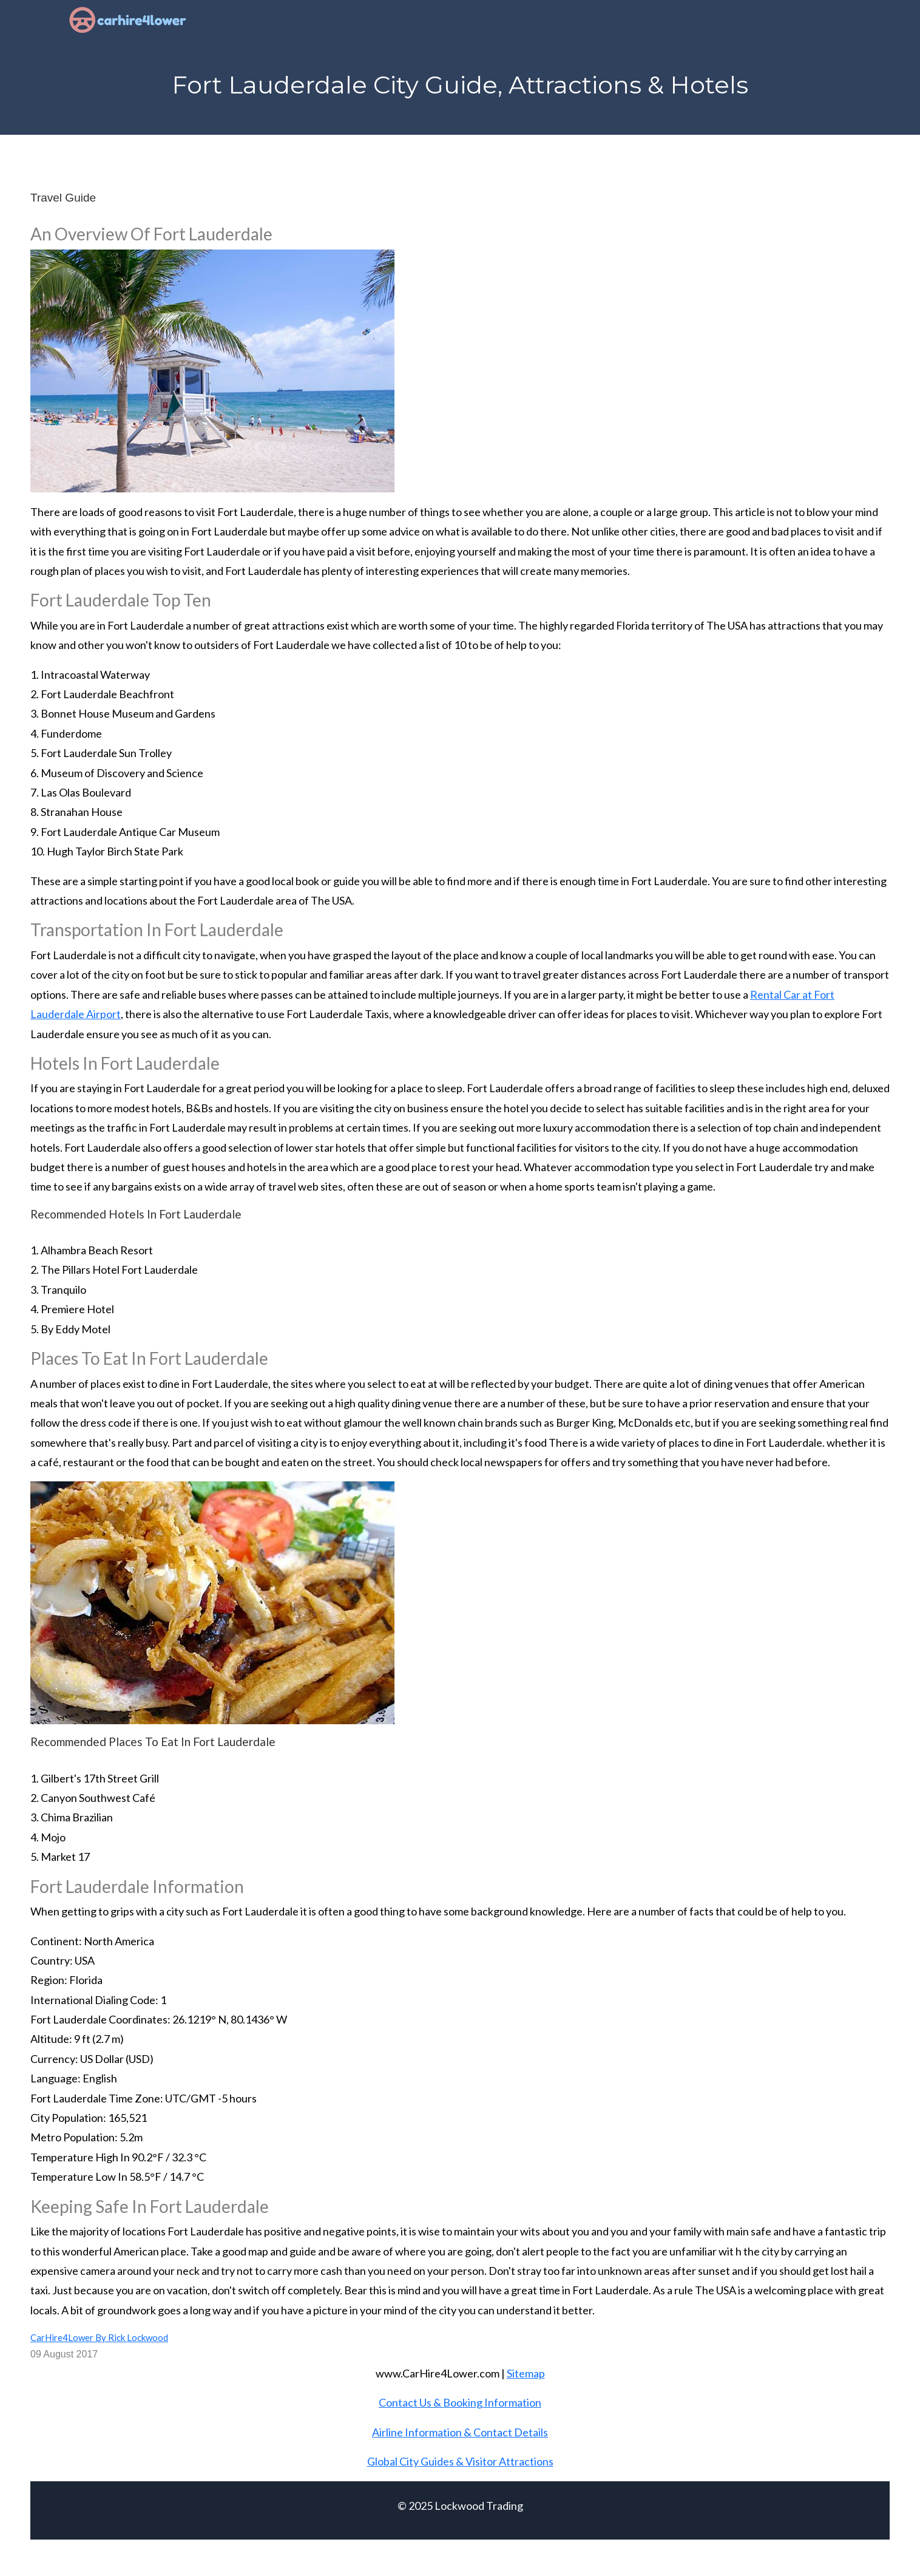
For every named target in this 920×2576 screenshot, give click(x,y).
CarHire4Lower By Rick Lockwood (99, 2337)
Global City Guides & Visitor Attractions (460, 2461)
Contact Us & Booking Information (460, 2402)
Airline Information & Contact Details (460, 2432)
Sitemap (526, 2373)
